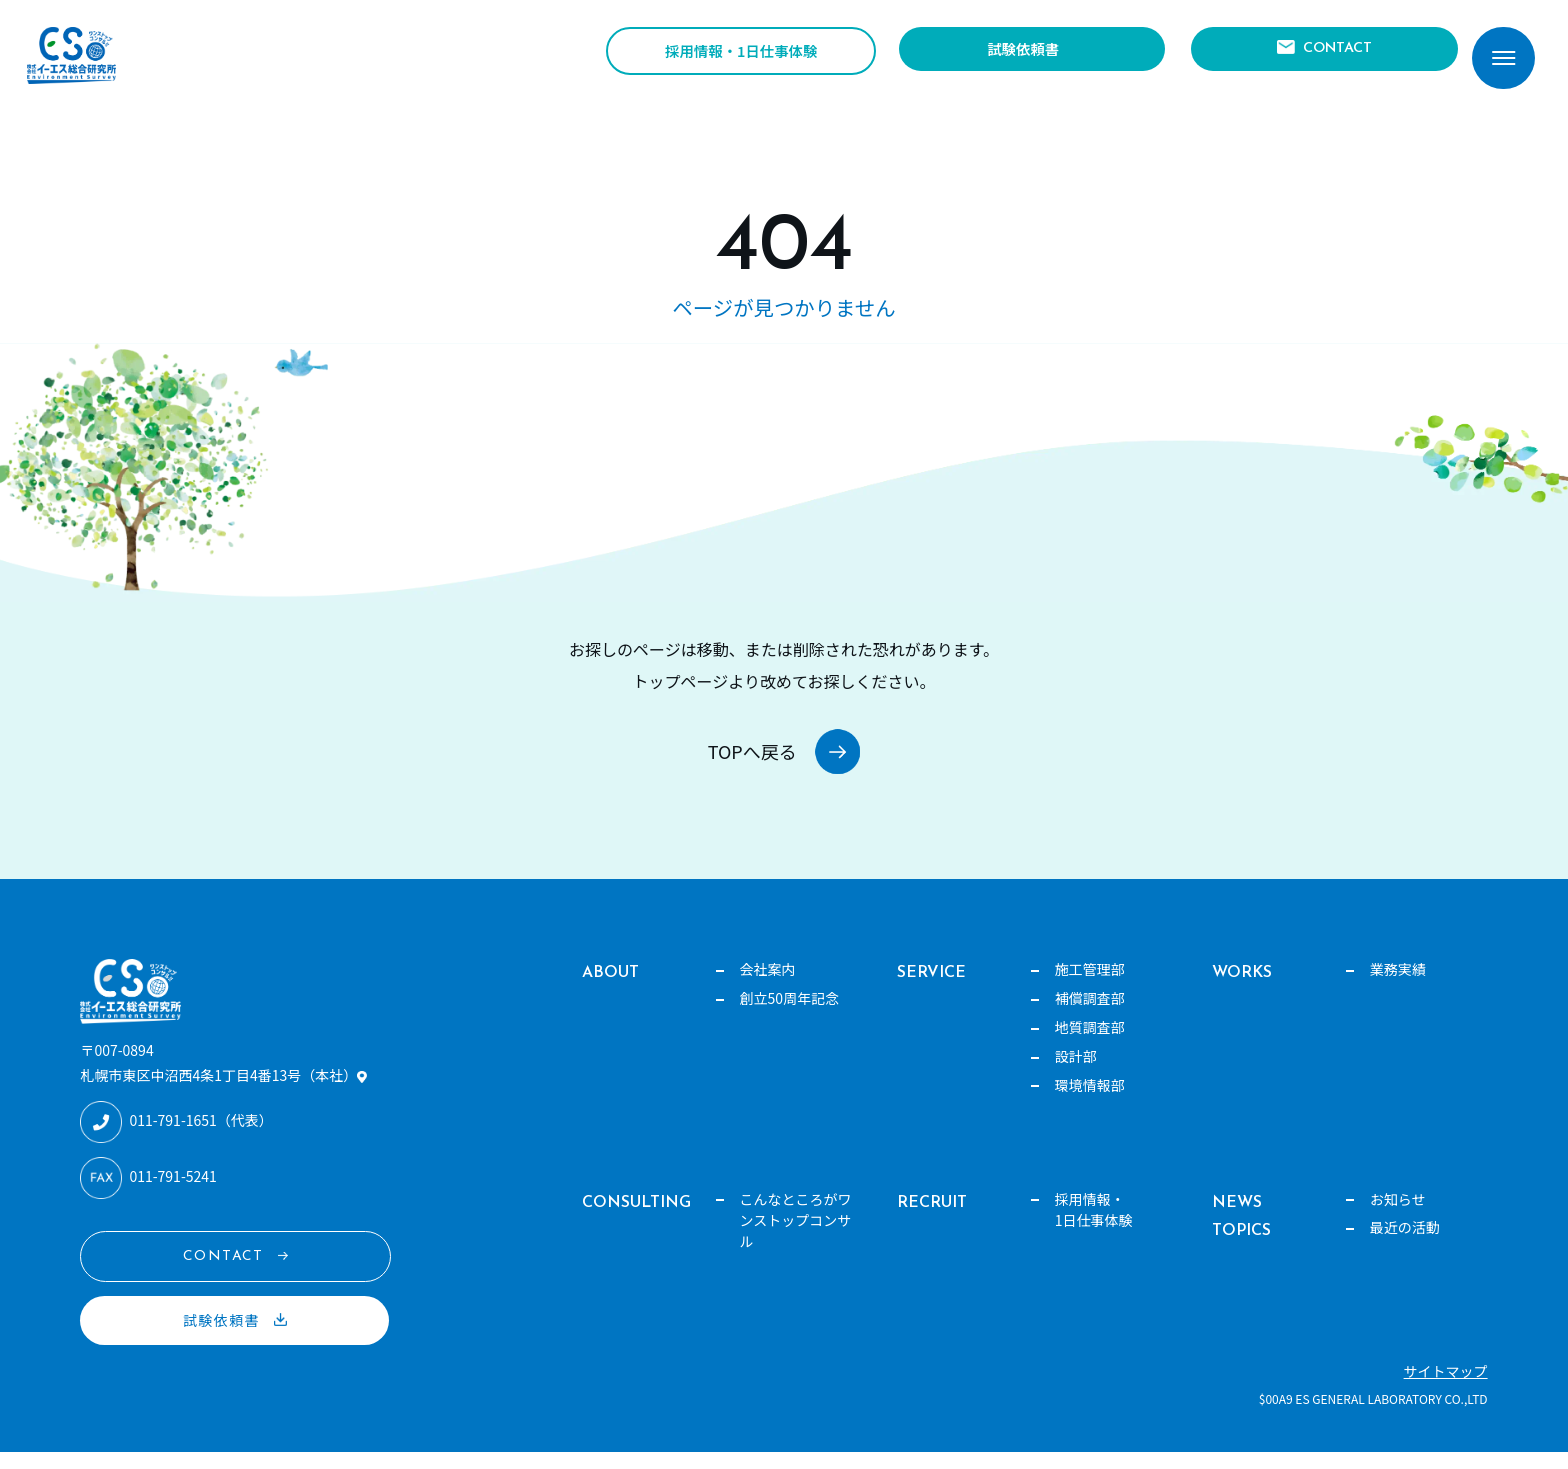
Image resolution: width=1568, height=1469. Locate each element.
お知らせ (1398, 1216)
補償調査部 (1090, 1015)
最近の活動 (1405, 1245)
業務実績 (1398, 986)
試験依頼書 (1021, 54)
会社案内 (768, 986)
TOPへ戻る (743, 760)
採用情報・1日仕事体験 (741, 56)
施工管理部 (1090, 986)
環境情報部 (1090, 1102)
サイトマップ (1446, 1388)
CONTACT (1332, 54)
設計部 (1076, 1073)
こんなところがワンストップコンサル (796, 1237)
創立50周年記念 (790, 1015)
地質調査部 (1090, 1044)
